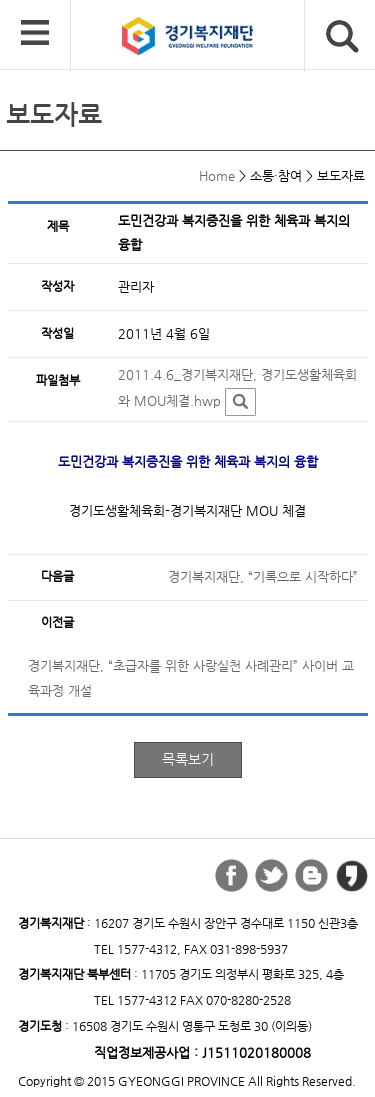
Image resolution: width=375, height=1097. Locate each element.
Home (217, 175)
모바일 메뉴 (35, 34)
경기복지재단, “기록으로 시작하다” (263, 576)
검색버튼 (342, 36)
